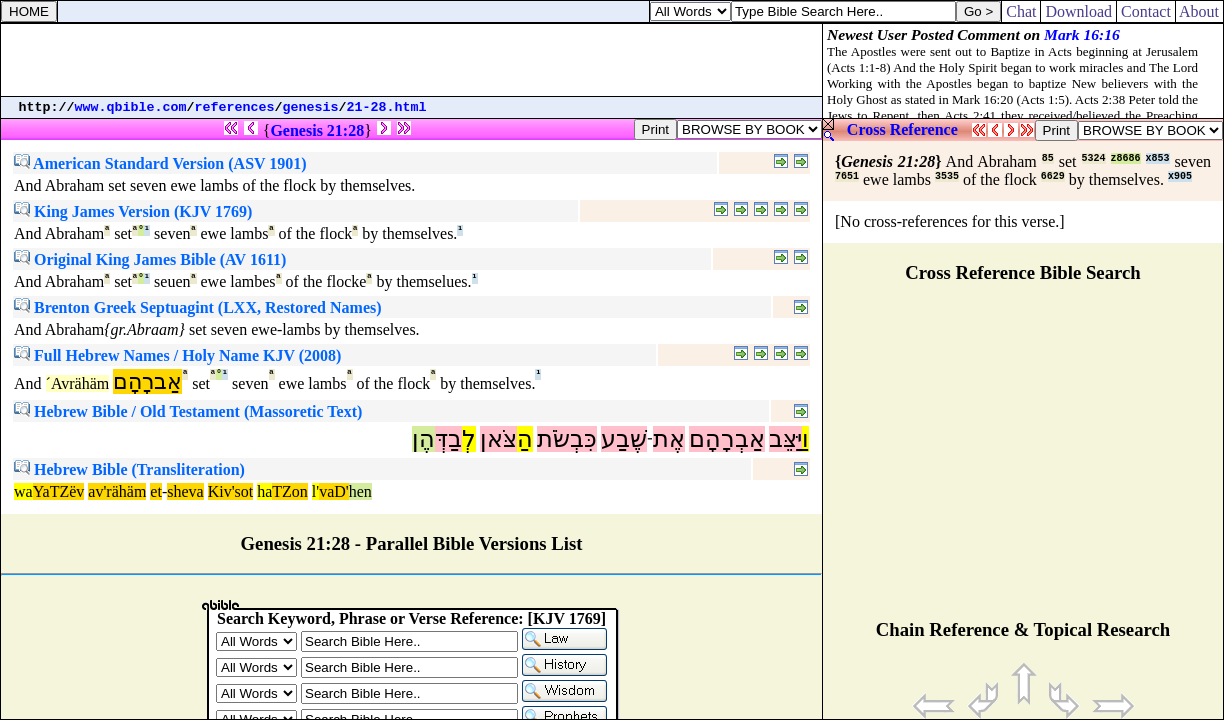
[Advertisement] (412, 60)
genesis (311, 107)
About (1199, 11)
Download (1078, 11)
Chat (1021, 11)
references (235, 107)
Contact (1146, 11)
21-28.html (387, 107)
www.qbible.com (131, 107)
